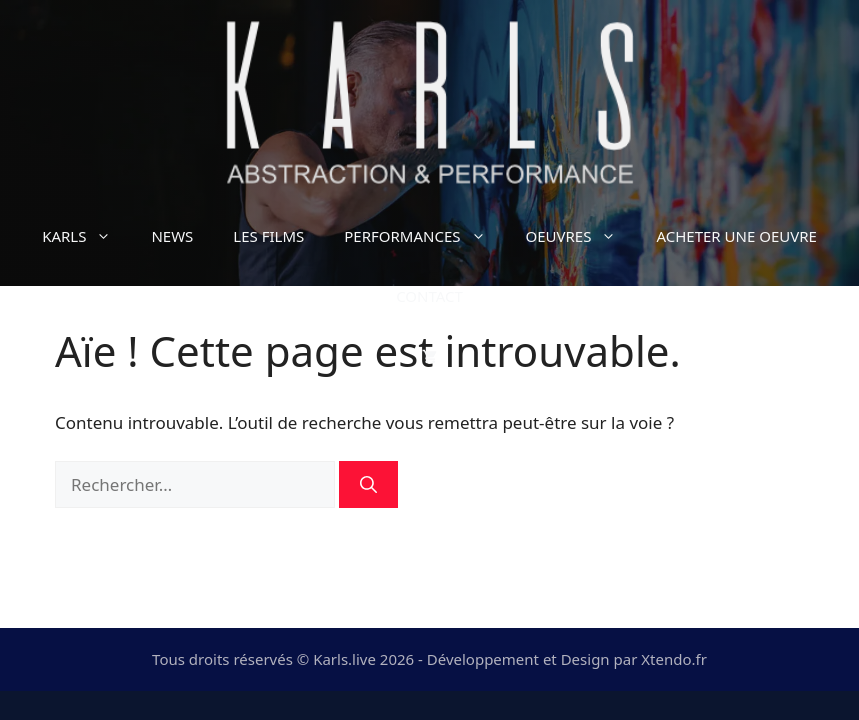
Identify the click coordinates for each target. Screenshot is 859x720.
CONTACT (429, 296)
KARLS (86, 236)
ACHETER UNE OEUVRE (736, 236)
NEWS (172, 236)
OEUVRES (581, 236)
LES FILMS (268, 236)
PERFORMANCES (424, 236)
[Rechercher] (368, 485)
